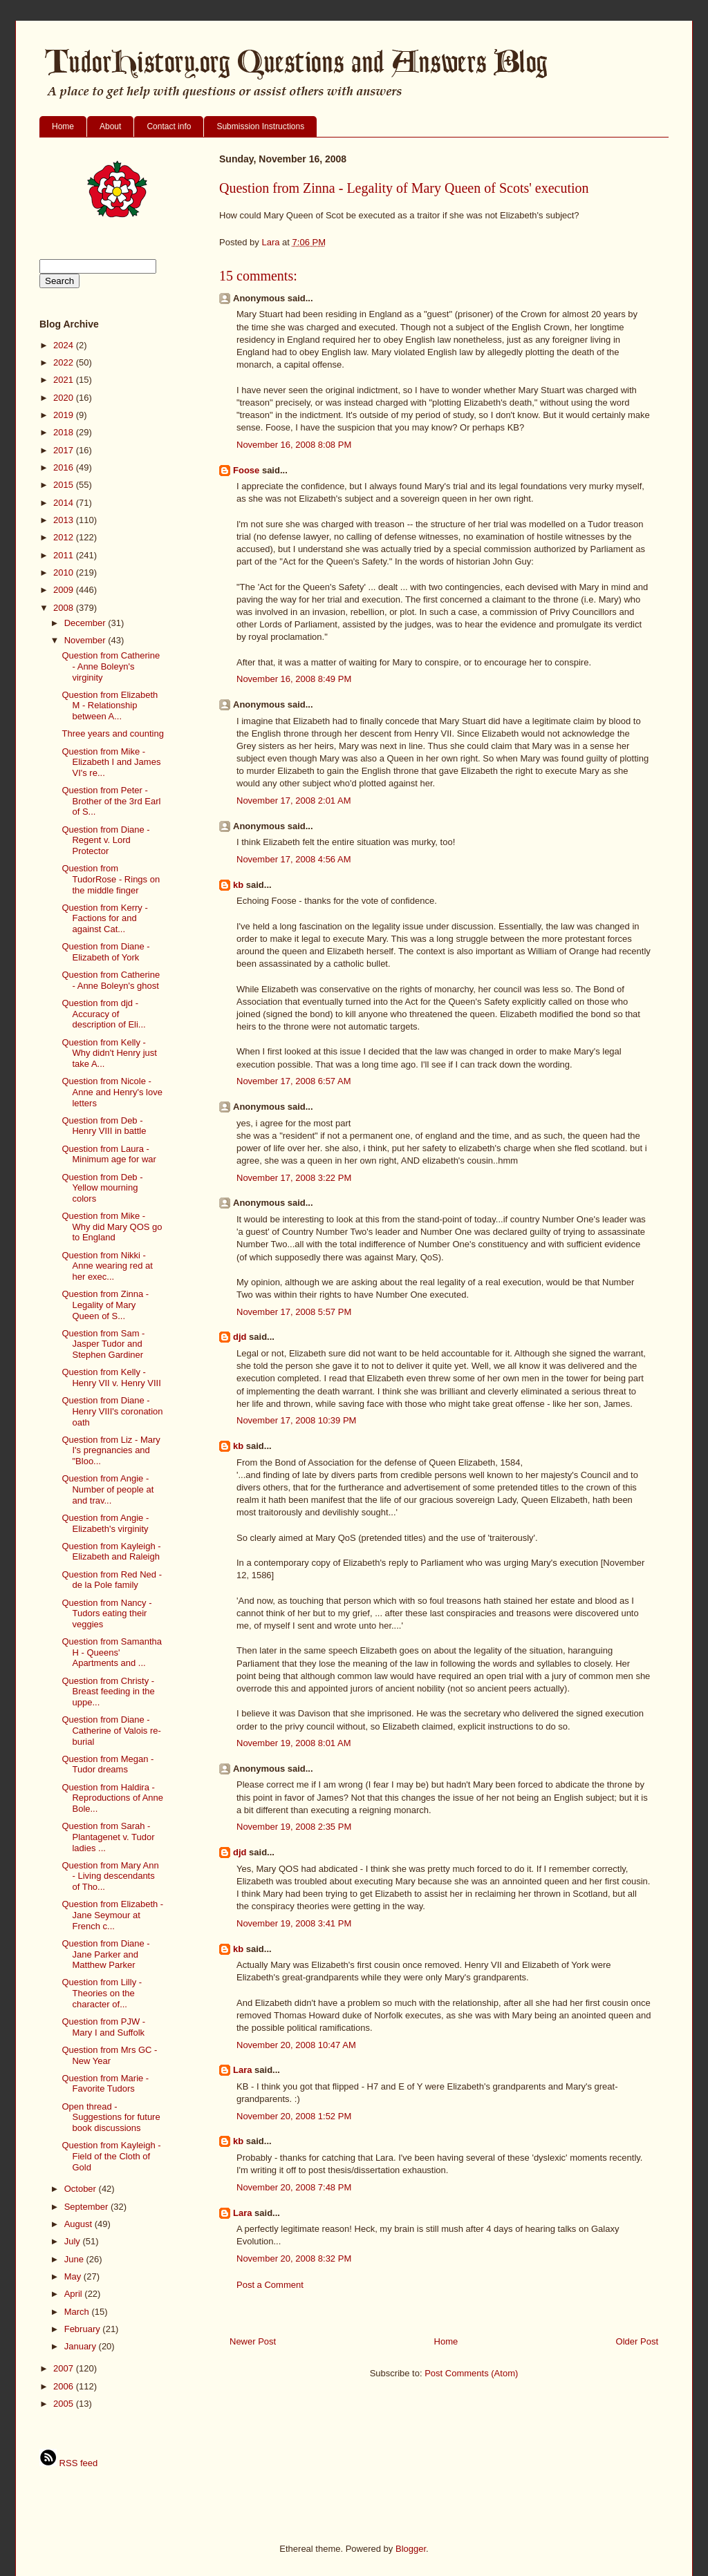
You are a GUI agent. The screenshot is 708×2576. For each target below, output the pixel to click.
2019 (64, 415)
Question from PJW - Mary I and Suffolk (103, 2027)
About (110, 126)
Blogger (410, 2549)
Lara (242, 2070)
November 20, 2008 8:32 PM (293, 2258)
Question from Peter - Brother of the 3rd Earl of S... (111, 801)
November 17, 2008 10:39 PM (296, 1420)
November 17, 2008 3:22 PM (293, 1178)
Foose (246, 470)
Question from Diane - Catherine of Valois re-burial (111, 1730)
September (87, 2206)
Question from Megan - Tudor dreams (107, 1764)
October (81, 2189)
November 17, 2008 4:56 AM (293, 859)
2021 (64, 380)
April (74, 2294)
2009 (64, 590)
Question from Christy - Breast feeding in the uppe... (108, 1691)
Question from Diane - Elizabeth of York (105, 952)
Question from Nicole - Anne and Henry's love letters (112, 1092)
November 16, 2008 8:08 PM (293, 444)
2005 (64, 2403)
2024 (64, 345)
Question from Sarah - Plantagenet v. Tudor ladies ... (108, 1837)
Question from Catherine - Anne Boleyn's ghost (111, 980)
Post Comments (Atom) (471, 2373)
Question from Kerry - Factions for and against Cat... (104, 918)
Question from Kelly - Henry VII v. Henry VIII (111, 1377)
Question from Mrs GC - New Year (109, 2055)
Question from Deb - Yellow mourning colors (102, 1188)
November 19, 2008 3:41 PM (293, 1923)
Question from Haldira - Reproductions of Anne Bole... (112, 1798)
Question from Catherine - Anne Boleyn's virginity (111, 666)
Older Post (637, 2341)
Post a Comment (270, 2285)
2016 (64, 467)
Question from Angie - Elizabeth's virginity (105, 1523)
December (86, 623)
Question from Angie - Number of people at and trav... (107, 1489)
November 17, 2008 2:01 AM (293, 800)
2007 (64, 2368)
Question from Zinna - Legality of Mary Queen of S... (105, 1304)
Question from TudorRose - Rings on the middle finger (111, 879)
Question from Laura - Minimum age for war (109, 1154)
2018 (64, 432)
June (75, 2259)
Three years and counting (112, 733)
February (83, 2329)
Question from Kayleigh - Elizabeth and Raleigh (111, 1551)
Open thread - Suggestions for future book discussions (111, 2117)
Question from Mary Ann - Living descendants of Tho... (110, 1876)
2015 (64, 485)
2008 (64, 608)
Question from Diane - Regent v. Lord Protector (105, 840)
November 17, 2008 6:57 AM (293, 1081)
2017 (64, 450)
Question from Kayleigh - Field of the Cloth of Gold (111, 2156)
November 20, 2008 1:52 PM (293, 2116)
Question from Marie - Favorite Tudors (105, 2083)
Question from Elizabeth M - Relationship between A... (110, 705)
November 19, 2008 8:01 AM (293, 1743)
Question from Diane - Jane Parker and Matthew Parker (105, 1954)
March (78, 2312)
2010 (64, 572)
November (86, 640)
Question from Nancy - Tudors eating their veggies (106, 1613)
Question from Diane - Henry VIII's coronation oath (112, 1411)
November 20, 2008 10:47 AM (296, 2045)
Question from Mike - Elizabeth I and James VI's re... (111, 762)
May (74, 2276)
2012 (64, 537)
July (73, 2241)
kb (238, 885)
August (79, 2224)
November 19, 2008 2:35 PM (293, 1826)
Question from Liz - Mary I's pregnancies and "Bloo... (111, 1450)
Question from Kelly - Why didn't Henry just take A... (109, 1053)
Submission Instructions (260, 126)
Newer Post (253, 2341)
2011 (64, 555)
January (81, 2346)
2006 (64, 2386)
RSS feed (68, 2463)
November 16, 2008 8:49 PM (293, 679)
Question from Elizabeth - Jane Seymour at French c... (112, 1915)
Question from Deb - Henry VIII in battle (104, 1126)
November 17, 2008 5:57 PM (293, 1312)
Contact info (169, 126)
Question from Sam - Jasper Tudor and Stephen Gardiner (103, 1344)
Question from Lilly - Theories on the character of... (102, 1993)
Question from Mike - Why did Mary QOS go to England (112, 1226)
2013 (64, 520)
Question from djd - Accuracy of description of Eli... (103, 1014)
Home (63, 126)
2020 (64, 397)
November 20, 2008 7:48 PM (293, 2187)
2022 (64, 362)
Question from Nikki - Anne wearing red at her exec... (107, 1266)
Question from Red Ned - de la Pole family (112, 1580)
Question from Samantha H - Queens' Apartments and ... (112, 1652)
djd (240, 1337)
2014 (64, 503)
